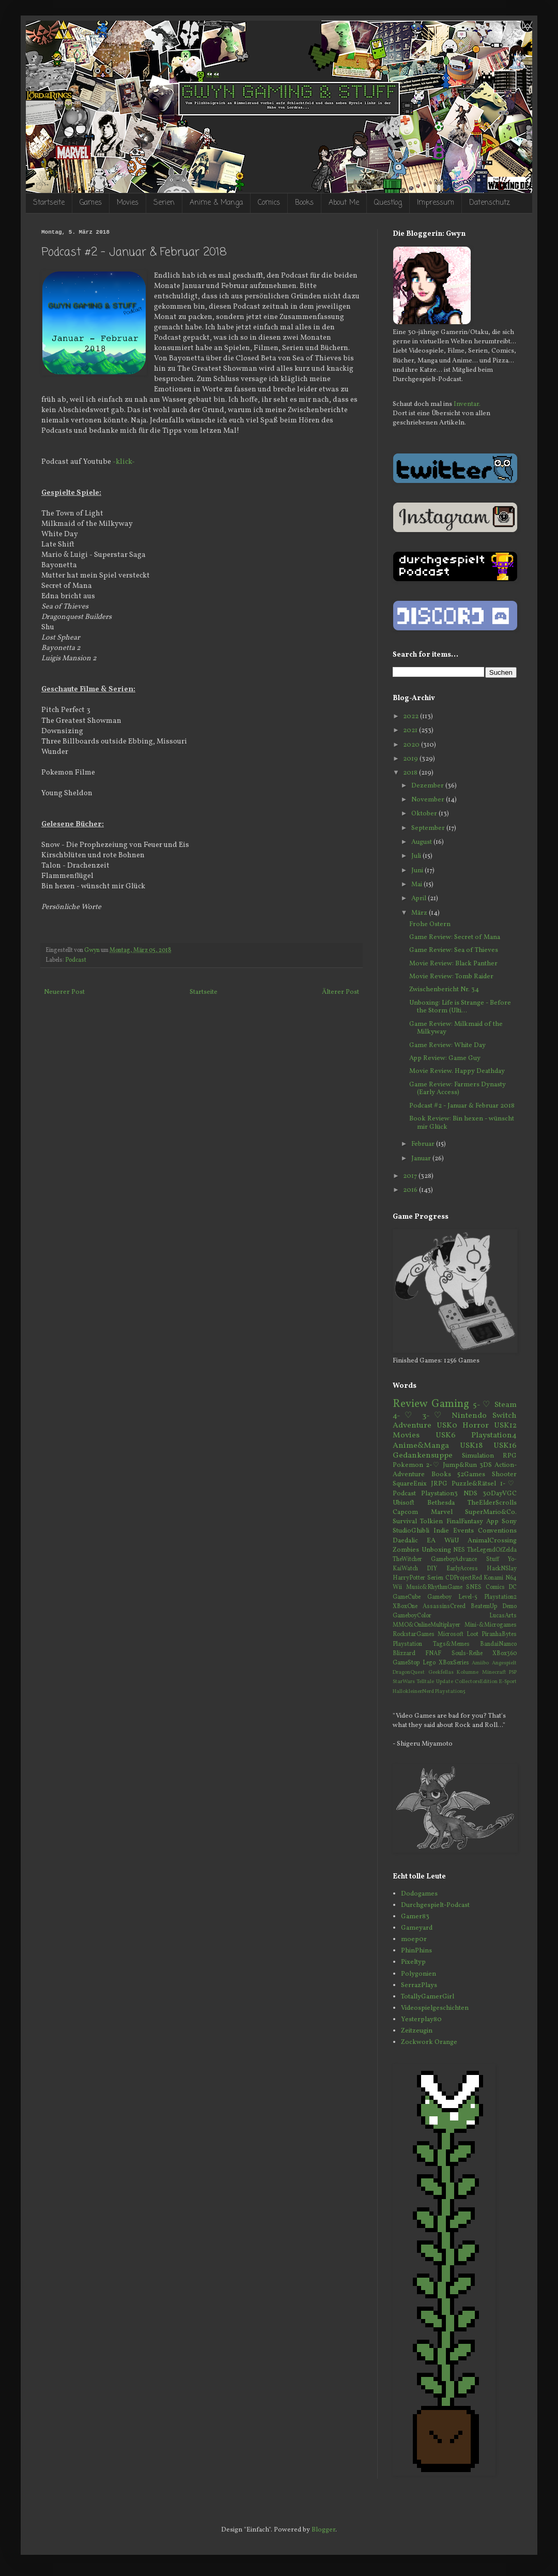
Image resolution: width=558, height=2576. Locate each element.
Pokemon (408, 1465)
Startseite (49, 203)
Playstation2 (500, 1597)
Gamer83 (415, 1916)
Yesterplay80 (421, 2019)
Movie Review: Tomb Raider (451, 976)
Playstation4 (494, 1435)
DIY (432, 1569)
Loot (472, 1634)
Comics (269, 203)
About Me (344, 203)
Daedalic (405, 1540)
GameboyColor (412, 1616)
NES (459, 1550)
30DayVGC (500, 1493)
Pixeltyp (413, 1962)
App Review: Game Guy (445, 1058)
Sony (509, 1521)
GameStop (406, 1663)
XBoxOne (405, 1606)
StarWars (404, 1682)
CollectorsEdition (476, 1682)
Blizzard (404, 1653)
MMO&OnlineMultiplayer (426, 1625)
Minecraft (494, 1672)
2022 (411, 716)
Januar (421, 1158)
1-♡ (508, 1484)
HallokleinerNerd (413, 1691)
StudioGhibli (411, 1531)
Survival (405, 1521)
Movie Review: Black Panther (453, 963)
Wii (397, 1587)
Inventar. (467, 404)
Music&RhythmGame (434, 1587)
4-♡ (404, 1415)
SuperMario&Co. (491, 1512)
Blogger (323, 2530)
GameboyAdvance (454, 1559)
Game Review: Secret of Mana (454, 937)
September (428, 828)
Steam (505, 1405)
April (419, 898)
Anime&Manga (421, 1445)
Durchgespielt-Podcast (435, 1905)
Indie (441, 1531)
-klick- (124, 462)
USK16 (505, 1445)
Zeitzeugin (416, 2031)
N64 (511, 1578)
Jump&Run (460, 1465)
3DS (485, 1465)
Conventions (497, 1531)
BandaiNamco (498, 1644)
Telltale (425, 1682)
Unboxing (436, 1550)
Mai (417, 884)
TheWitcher (407, 1559)
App (492, 1521)
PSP (513, 1672)
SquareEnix (410, 1484)
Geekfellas (441, 1672)
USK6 (446, 1435)
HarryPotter (409, 1578)
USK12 (505, 1425)
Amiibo (480, 1663)
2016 (411, 1190)
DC (512, 1587)
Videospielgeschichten (435, 2008)
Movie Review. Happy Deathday (457, 1071)
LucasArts (503, 1616)
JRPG (439, 1484)
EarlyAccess (462, 1569)
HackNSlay (502, 1569)
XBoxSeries (454, 1663)
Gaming (450, 1404)
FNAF (433, 1653)
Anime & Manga (216, 203)
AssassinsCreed (444, 1606)
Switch (504, 1415)
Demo (509, 1606)
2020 (412, 745)
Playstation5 (450, 1691)
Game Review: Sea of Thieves (453, 950)
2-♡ (433, 1465)
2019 (411, 759)
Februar (423, 1144)
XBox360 (504, 1653)
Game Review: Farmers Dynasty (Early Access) (457, 1089)
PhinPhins (416, 1951)
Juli (417, 856)
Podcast (75, 960)
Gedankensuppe (423, 1455)
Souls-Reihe (467, 1653)
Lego (429, 1663)
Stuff (492, 1559)
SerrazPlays (419, 1985)
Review (410, 1404)
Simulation (478, 1456)
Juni (418, 870)
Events (463, 1531)
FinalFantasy (464, 1521)
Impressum (435, 203)
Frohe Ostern (430, 924)
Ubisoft (403, 1503)
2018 (411, 773)
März (420, 913)
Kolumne (467, 1672)
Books (304, 203)
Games (91, 203)
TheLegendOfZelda (492, 1550)
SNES (474, 1587)
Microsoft (450, 1634)
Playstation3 (439, 1493)
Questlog (388, 203)
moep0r (414, 1939)
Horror (475, 1425)
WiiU (451, 1540)
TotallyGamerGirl (427, 1997)
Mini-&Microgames (490, 1625)
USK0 (447, 1425)
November (428, 800)
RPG (510, 1456)
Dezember (428, 786)
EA (431, 1540)
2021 (411, 730)
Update (444, 1682)
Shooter (504, 1474)
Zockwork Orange (429, 2042)
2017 (411, 1176)
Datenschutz (489, 203)
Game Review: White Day (447, 1045)
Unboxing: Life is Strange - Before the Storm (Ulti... (460, 1007)
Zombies (406, 1550)
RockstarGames (414, 1634)
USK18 (471, 1445)
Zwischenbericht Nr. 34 (444, 989)
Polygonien (418, 1974)
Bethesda (441, 1503)
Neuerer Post (64, 992)
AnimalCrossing (492, 1540)
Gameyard (416, 1928)
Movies (127, 203)
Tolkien (431, 1521)
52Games (471, 1474)
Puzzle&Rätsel (474, 1484)
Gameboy (439, 1597)
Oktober (425, 814)
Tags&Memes (451, 1644)
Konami (493, 1578)
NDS (470, 1493)
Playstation (407, 1644)
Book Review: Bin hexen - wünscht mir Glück (461, 1123)
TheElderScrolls (492, 1503)
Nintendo (469, 1415)
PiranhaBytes (499, 1634)
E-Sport (508, 1682)
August (422, 842)
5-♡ (482, 1405)
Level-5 (467, 1597)
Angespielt (504, 1663)
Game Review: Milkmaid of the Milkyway (456, 1028)
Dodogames (419, 1894)
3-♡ (434, 1415)
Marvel (442, 1512)
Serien (164, 203)
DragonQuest (409, 1672)
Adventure (412, 1425)
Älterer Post (340, 992)
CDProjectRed (463, 1578)
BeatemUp (484, 1606)
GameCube (407, 1597)
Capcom (405, 1512)
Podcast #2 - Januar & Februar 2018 (462, 1106)
